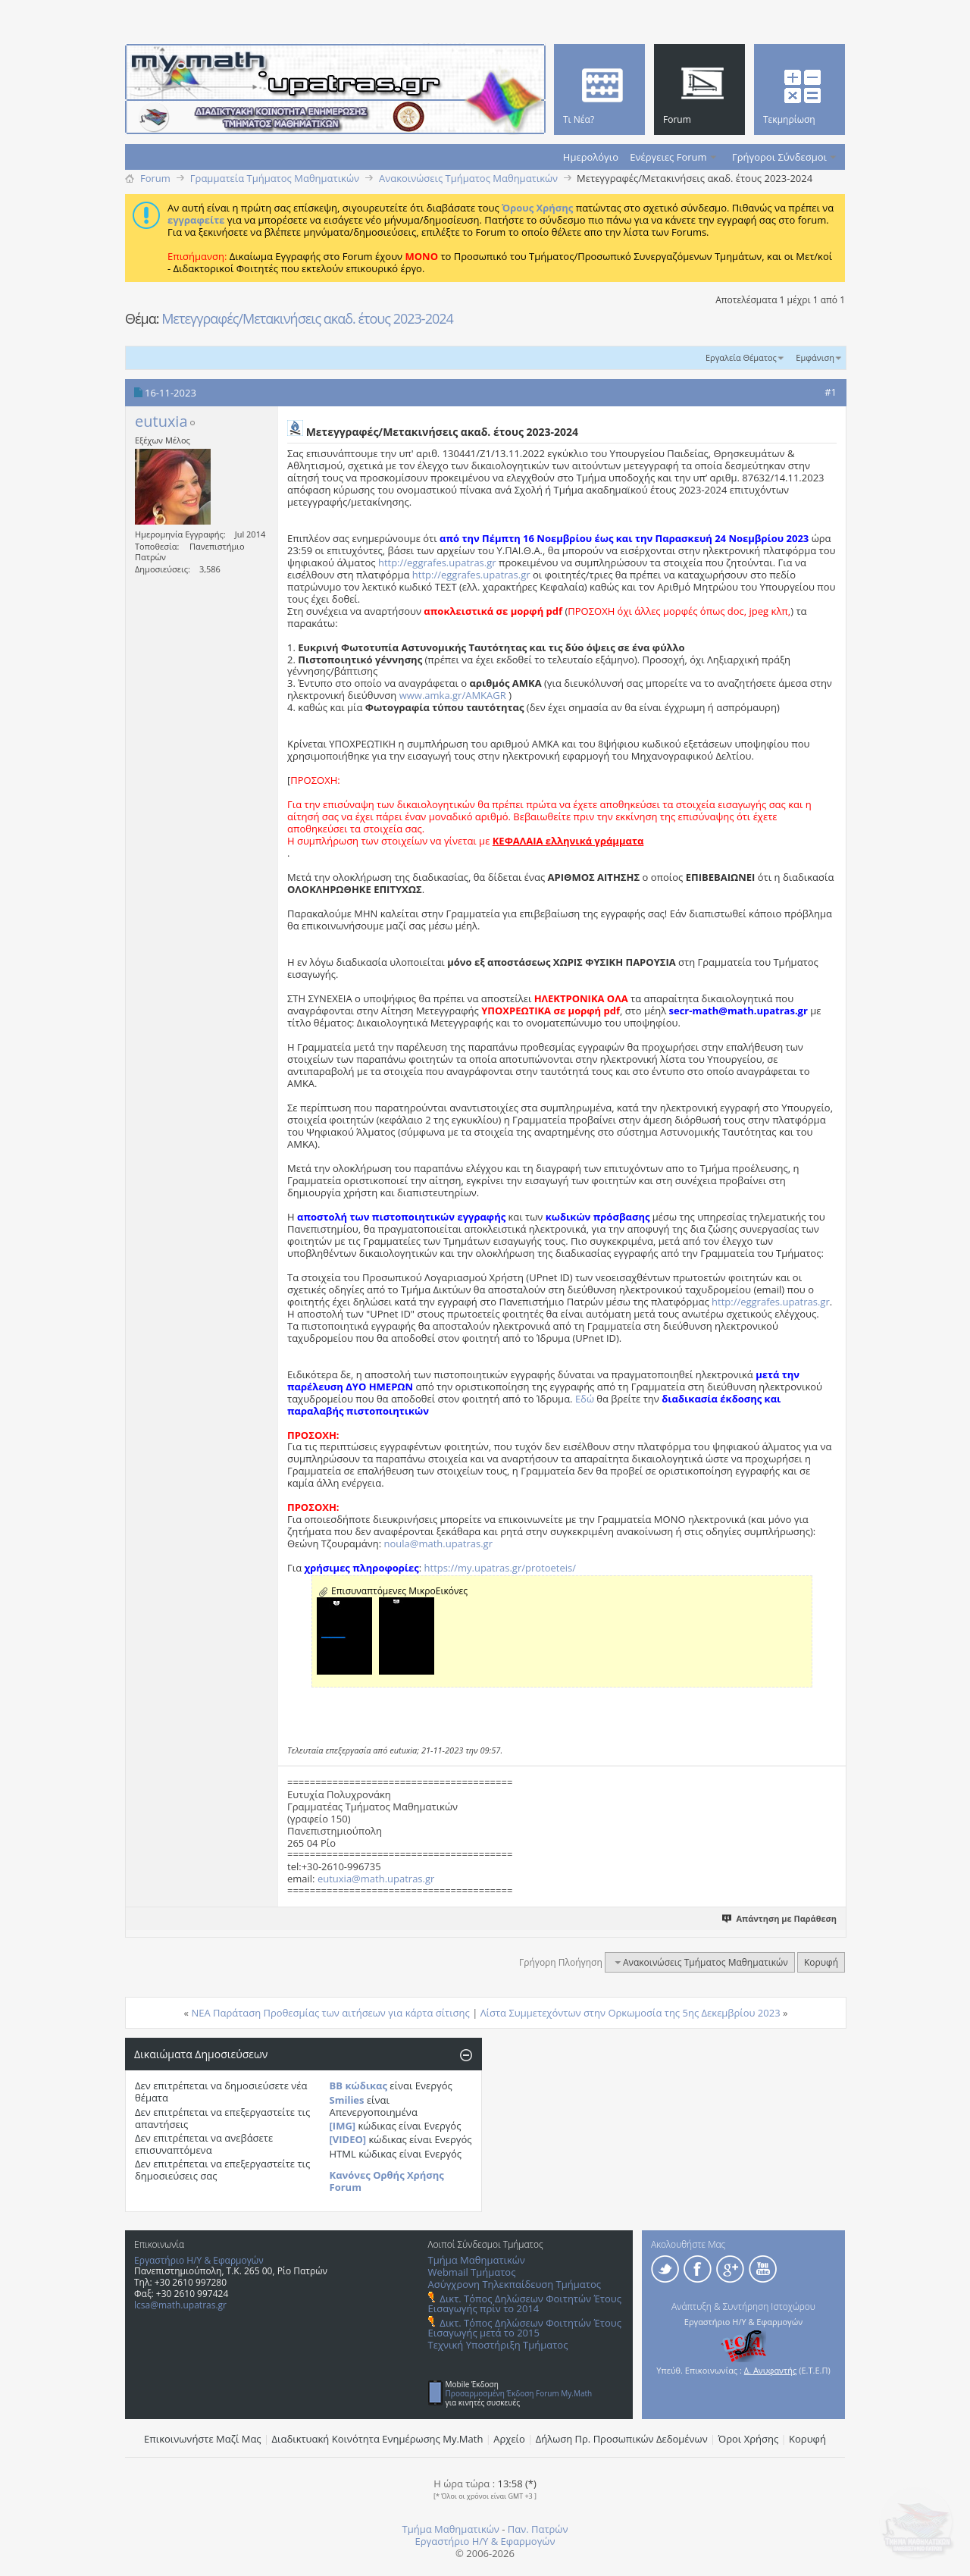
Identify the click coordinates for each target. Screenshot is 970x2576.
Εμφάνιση (815, 357)
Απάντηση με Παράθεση (780, 1918)
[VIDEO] (348, 2139)
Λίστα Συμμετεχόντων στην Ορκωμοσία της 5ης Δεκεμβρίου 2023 (630, 2013)
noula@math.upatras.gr (438, 1543)
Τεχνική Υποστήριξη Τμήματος (498, 2345)
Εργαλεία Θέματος (741, 357)
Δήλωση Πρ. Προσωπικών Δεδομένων (622, 2439)
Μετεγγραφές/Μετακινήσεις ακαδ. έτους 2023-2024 (307, 318)
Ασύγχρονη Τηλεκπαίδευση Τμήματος (514, 2284)
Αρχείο (509, 2439)
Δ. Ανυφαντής (770, 2370)
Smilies (347, 2100)
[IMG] (343, 2126)
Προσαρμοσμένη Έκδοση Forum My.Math (519, 2393)
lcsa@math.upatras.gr (180, 2305)
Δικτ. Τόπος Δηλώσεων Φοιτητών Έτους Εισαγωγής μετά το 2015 (524, 2327)
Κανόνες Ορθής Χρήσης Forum (387, 2181)
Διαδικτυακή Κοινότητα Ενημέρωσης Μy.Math (377, 2439)
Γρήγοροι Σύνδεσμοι (779, 157)
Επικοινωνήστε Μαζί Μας (202, 2439)
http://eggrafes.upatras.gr (437, 562)
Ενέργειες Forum (668, 157)
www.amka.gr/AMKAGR (452, 695)
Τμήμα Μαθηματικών (476, 2260)
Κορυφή (821, 1962)
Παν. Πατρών (538, 2529)
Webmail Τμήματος (472, 2272)
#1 (830, 392)
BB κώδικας (358, 2085)
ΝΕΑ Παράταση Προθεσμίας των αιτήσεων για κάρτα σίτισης (330, 2013)
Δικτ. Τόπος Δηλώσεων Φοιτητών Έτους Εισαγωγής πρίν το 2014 (524, 2303)
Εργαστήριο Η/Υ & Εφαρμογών (199, 2260)
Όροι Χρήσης (748, 2439)
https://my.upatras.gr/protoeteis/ (500, 1568)
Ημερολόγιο (590, 157)
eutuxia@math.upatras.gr (376, 1878)
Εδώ (584, 1399)
